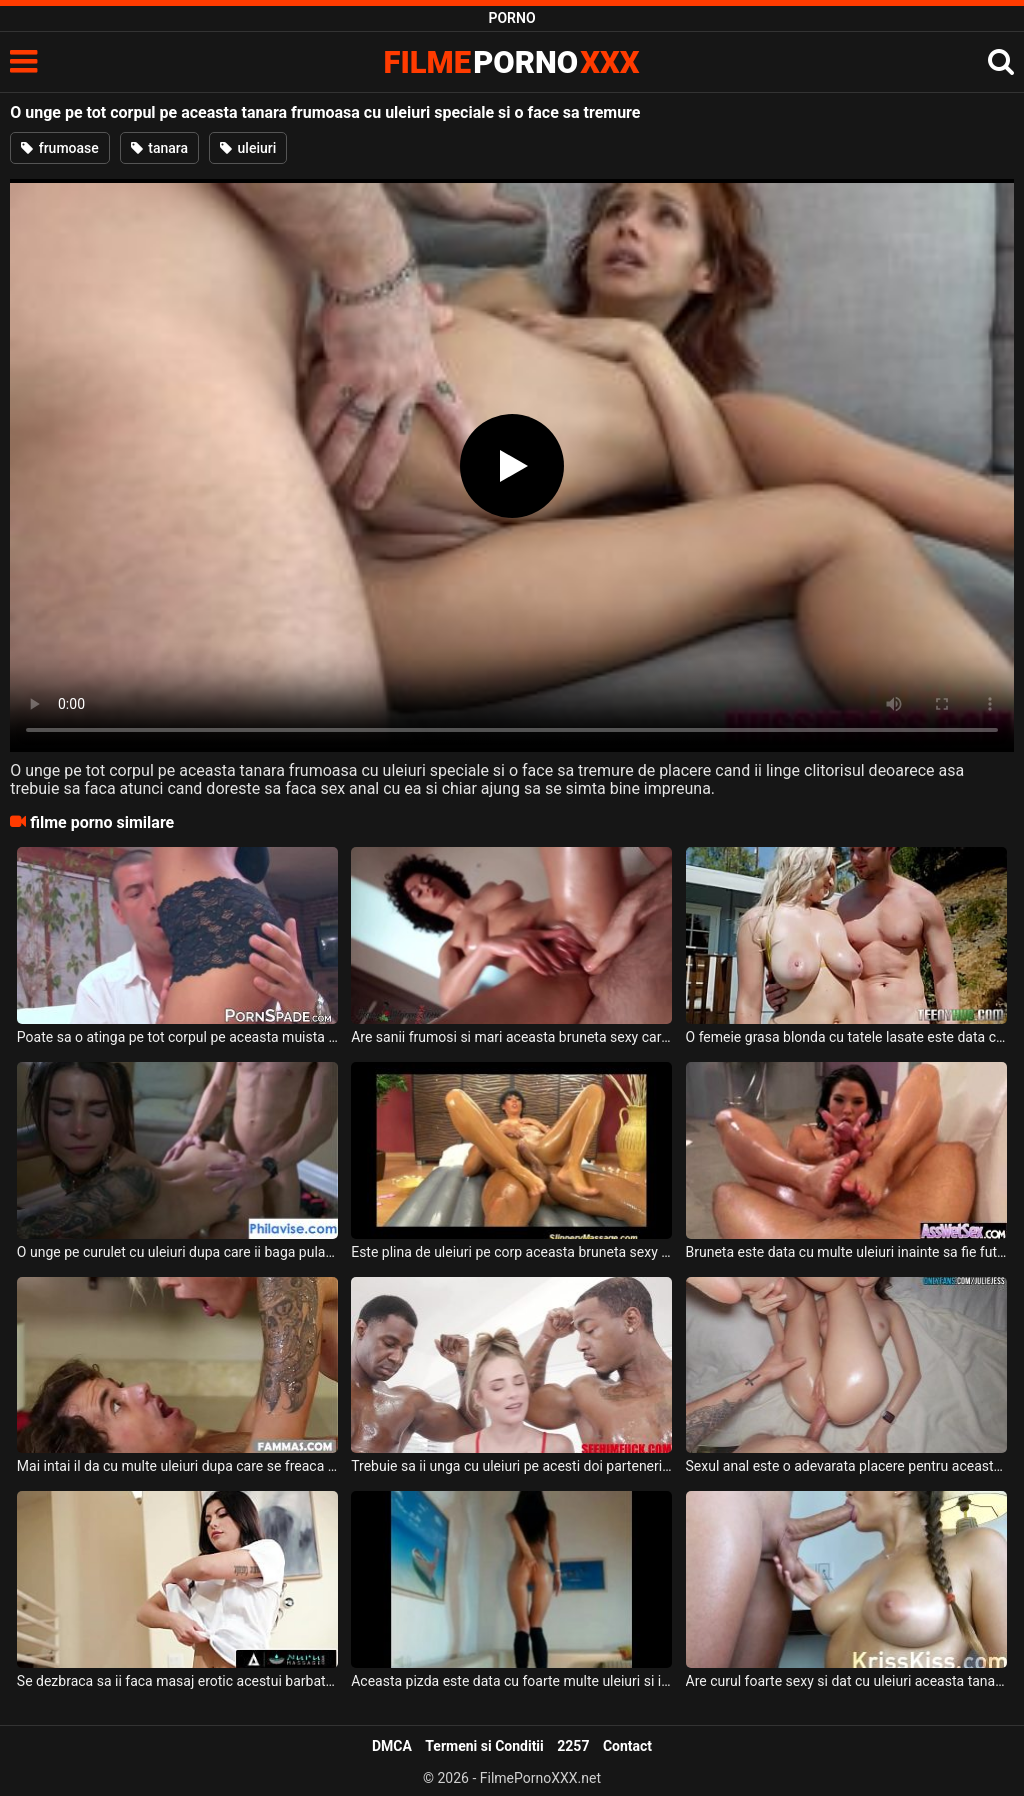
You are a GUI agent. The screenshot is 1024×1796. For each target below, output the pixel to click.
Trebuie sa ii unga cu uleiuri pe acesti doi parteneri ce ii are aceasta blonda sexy (511, 1466)
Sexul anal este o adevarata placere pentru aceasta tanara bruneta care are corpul (846, 1466)
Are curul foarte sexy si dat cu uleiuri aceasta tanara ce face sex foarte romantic (846, 1681)
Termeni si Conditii (484, 1746)
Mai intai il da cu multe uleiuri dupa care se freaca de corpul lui (177, 1466)
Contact (627, 1746)
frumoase (60, 148)
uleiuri (248, 148)
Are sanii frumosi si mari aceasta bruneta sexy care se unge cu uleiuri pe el (511, 1037)
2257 (573, 1746)
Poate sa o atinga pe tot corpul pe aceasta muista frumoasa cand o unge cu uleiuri (177, 1037)
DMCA (392, 1746)
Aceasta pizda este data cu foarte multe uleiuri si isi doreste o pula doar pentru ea (511, 1681)
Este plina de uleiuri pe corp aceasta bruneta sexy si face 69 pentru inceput (511, 1252)
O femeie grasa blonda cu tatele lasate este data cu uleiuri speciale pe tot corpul (846, 1037)
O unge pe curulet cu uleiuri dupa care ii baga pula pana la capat (177, 1252)
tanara (159, 148)
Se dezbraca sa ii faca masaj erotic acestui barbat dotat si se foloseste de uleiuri (177, 1681)
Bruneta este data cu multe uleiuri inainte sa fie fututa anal (846, 1252)
